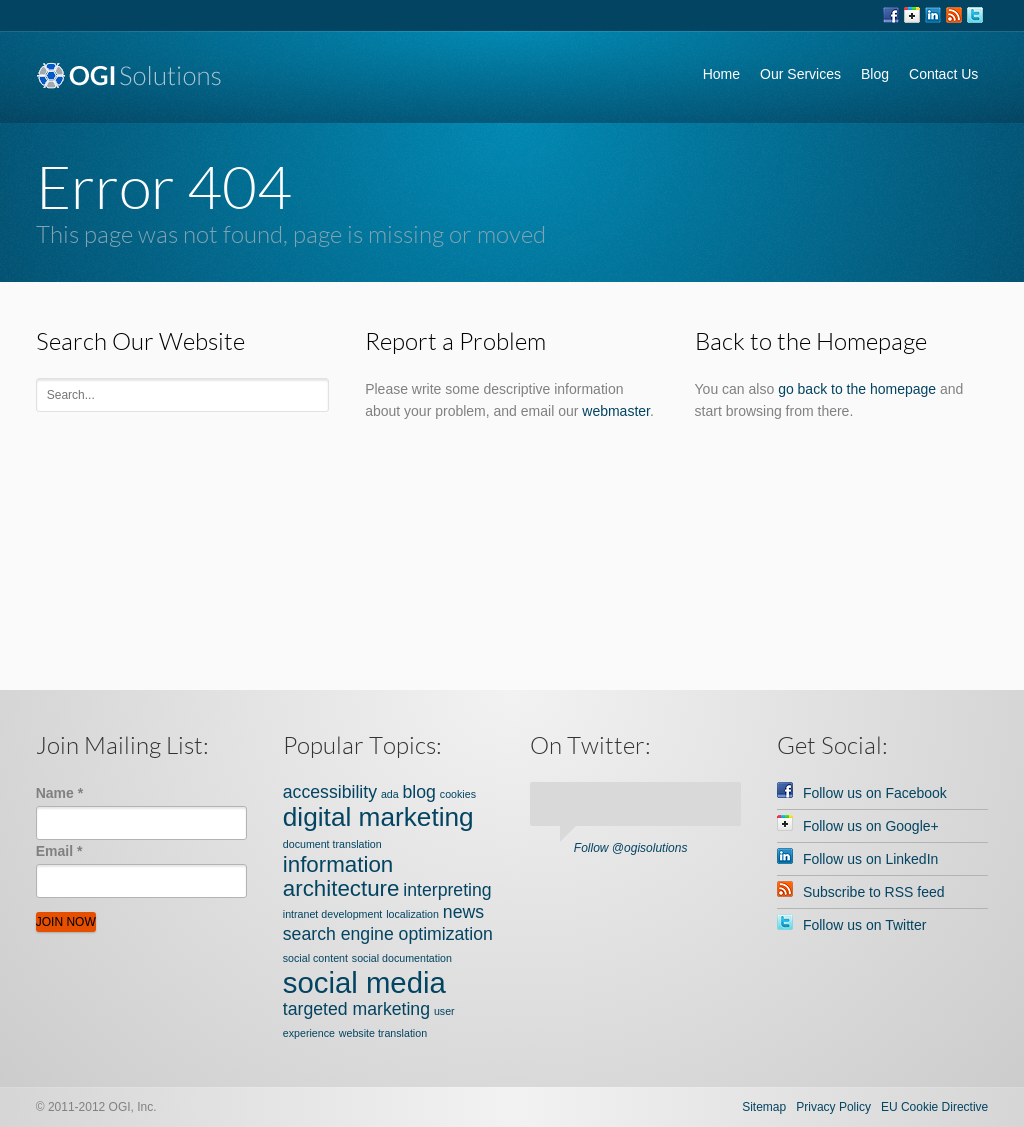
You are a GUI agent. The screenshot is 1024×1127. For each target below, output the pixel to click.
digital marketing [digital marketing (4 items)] (378, 817)
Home (721, 74)
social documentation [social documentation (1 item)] (402, 958)
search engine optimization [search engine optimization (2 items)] (388, 934)
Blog (875, 74)
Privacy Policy (833, 1107)
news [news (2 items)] (463, 912)
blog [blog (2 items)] (419, 792)
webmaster (616, 411)
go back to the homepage (857, 389)
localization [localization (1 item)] (412, 914)
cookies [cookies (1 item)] (458, 794)
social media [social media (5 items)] (364, 982)
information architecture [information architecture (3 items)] (341, 876)
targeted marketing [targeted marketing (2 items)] (356, 1009)
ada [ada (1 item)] (390, 794)
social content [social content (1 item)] (315, 958)
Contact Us (943, 74)
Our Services (800, 74)
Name (59, 793)
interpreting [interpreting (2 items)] (447, 890)
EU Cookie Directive (934, 1107)
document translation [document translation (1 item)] (332, 844)
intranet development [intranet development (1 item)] (333, 914)
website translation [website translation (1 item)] (383, 1033)
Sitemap (764, 1107)
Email (59, 851)
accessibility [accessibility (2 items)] (330, 792)
